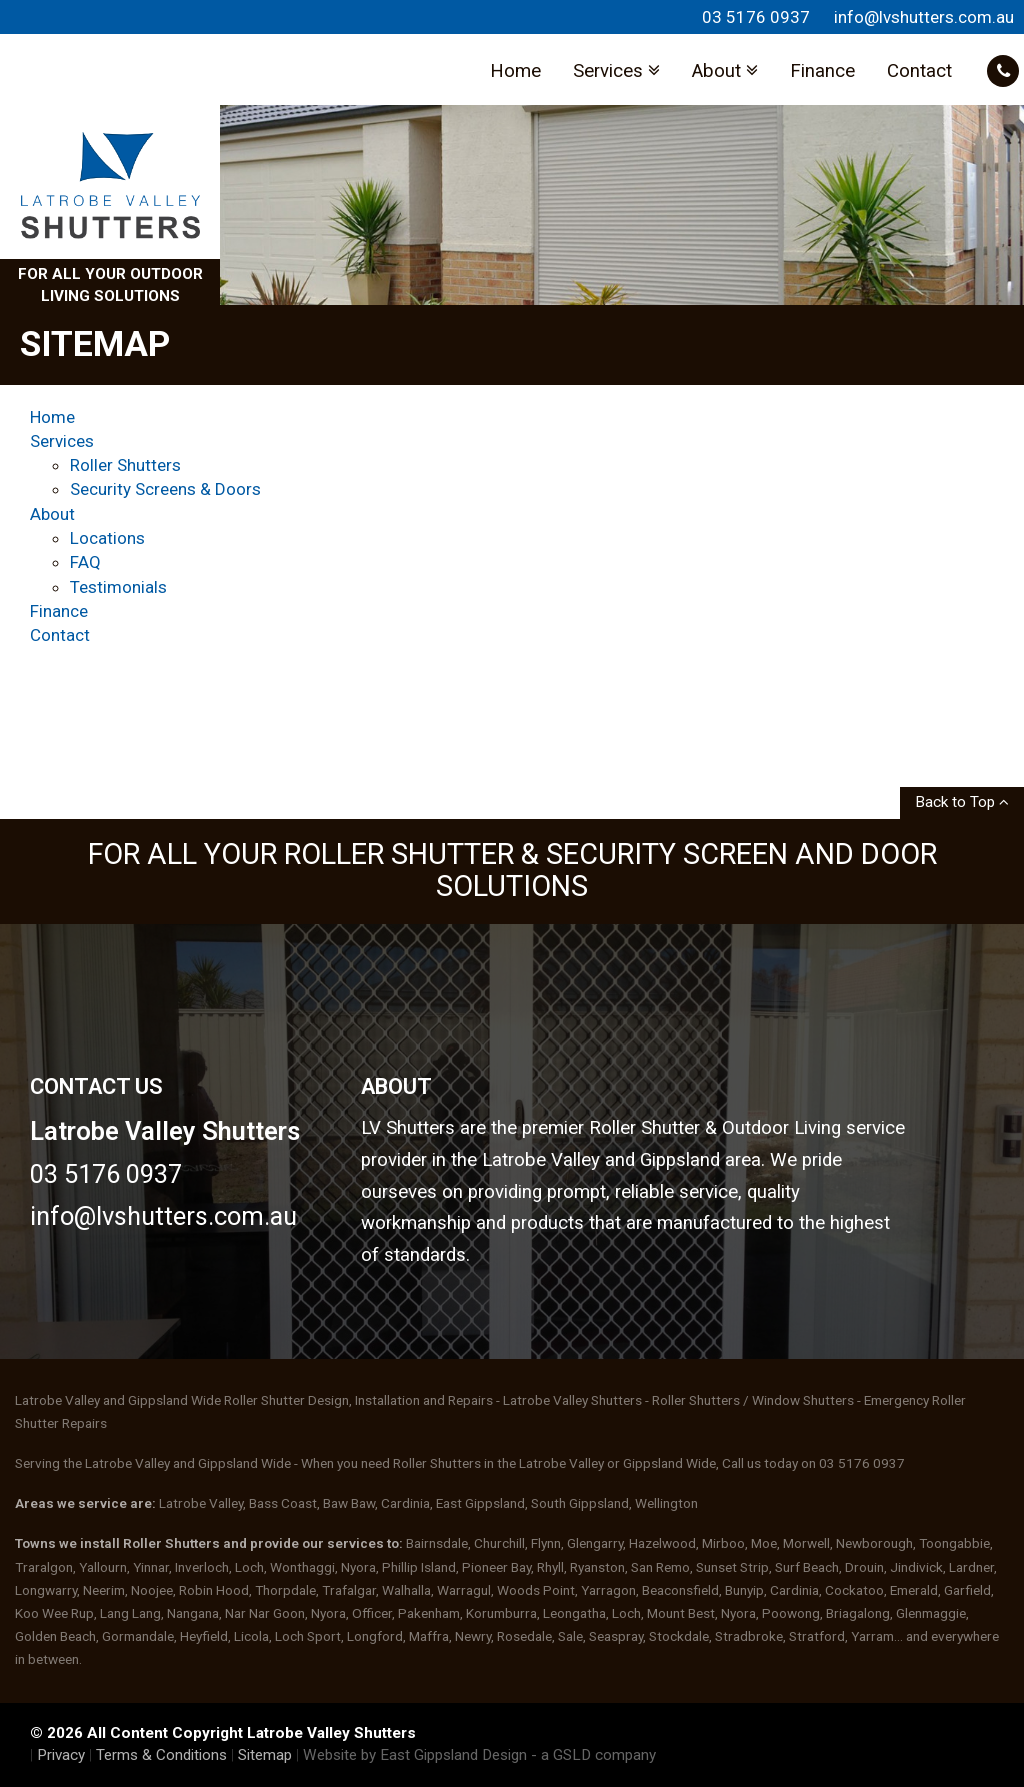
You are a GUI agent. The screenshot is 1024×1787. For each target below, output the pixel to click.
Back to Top (962, 802)
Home (515, 71)
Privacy (61, 1755)
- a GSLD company (593, 1755)
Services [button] (616, 71)
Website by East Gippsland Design (415, 1755)
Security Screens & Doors (165, 489)
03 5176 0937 (756, 17)
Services (62, 441)
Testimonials (118, 587)
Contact (919, 71)
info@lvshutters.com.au (924, 17)
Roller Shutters (125, 465)
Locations (107, 538)
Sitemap (265, 1755)
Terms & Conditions (161, 1755)
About (52, 514)
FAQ (85, 562)
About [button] (725, 71)
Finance (822, 71)
